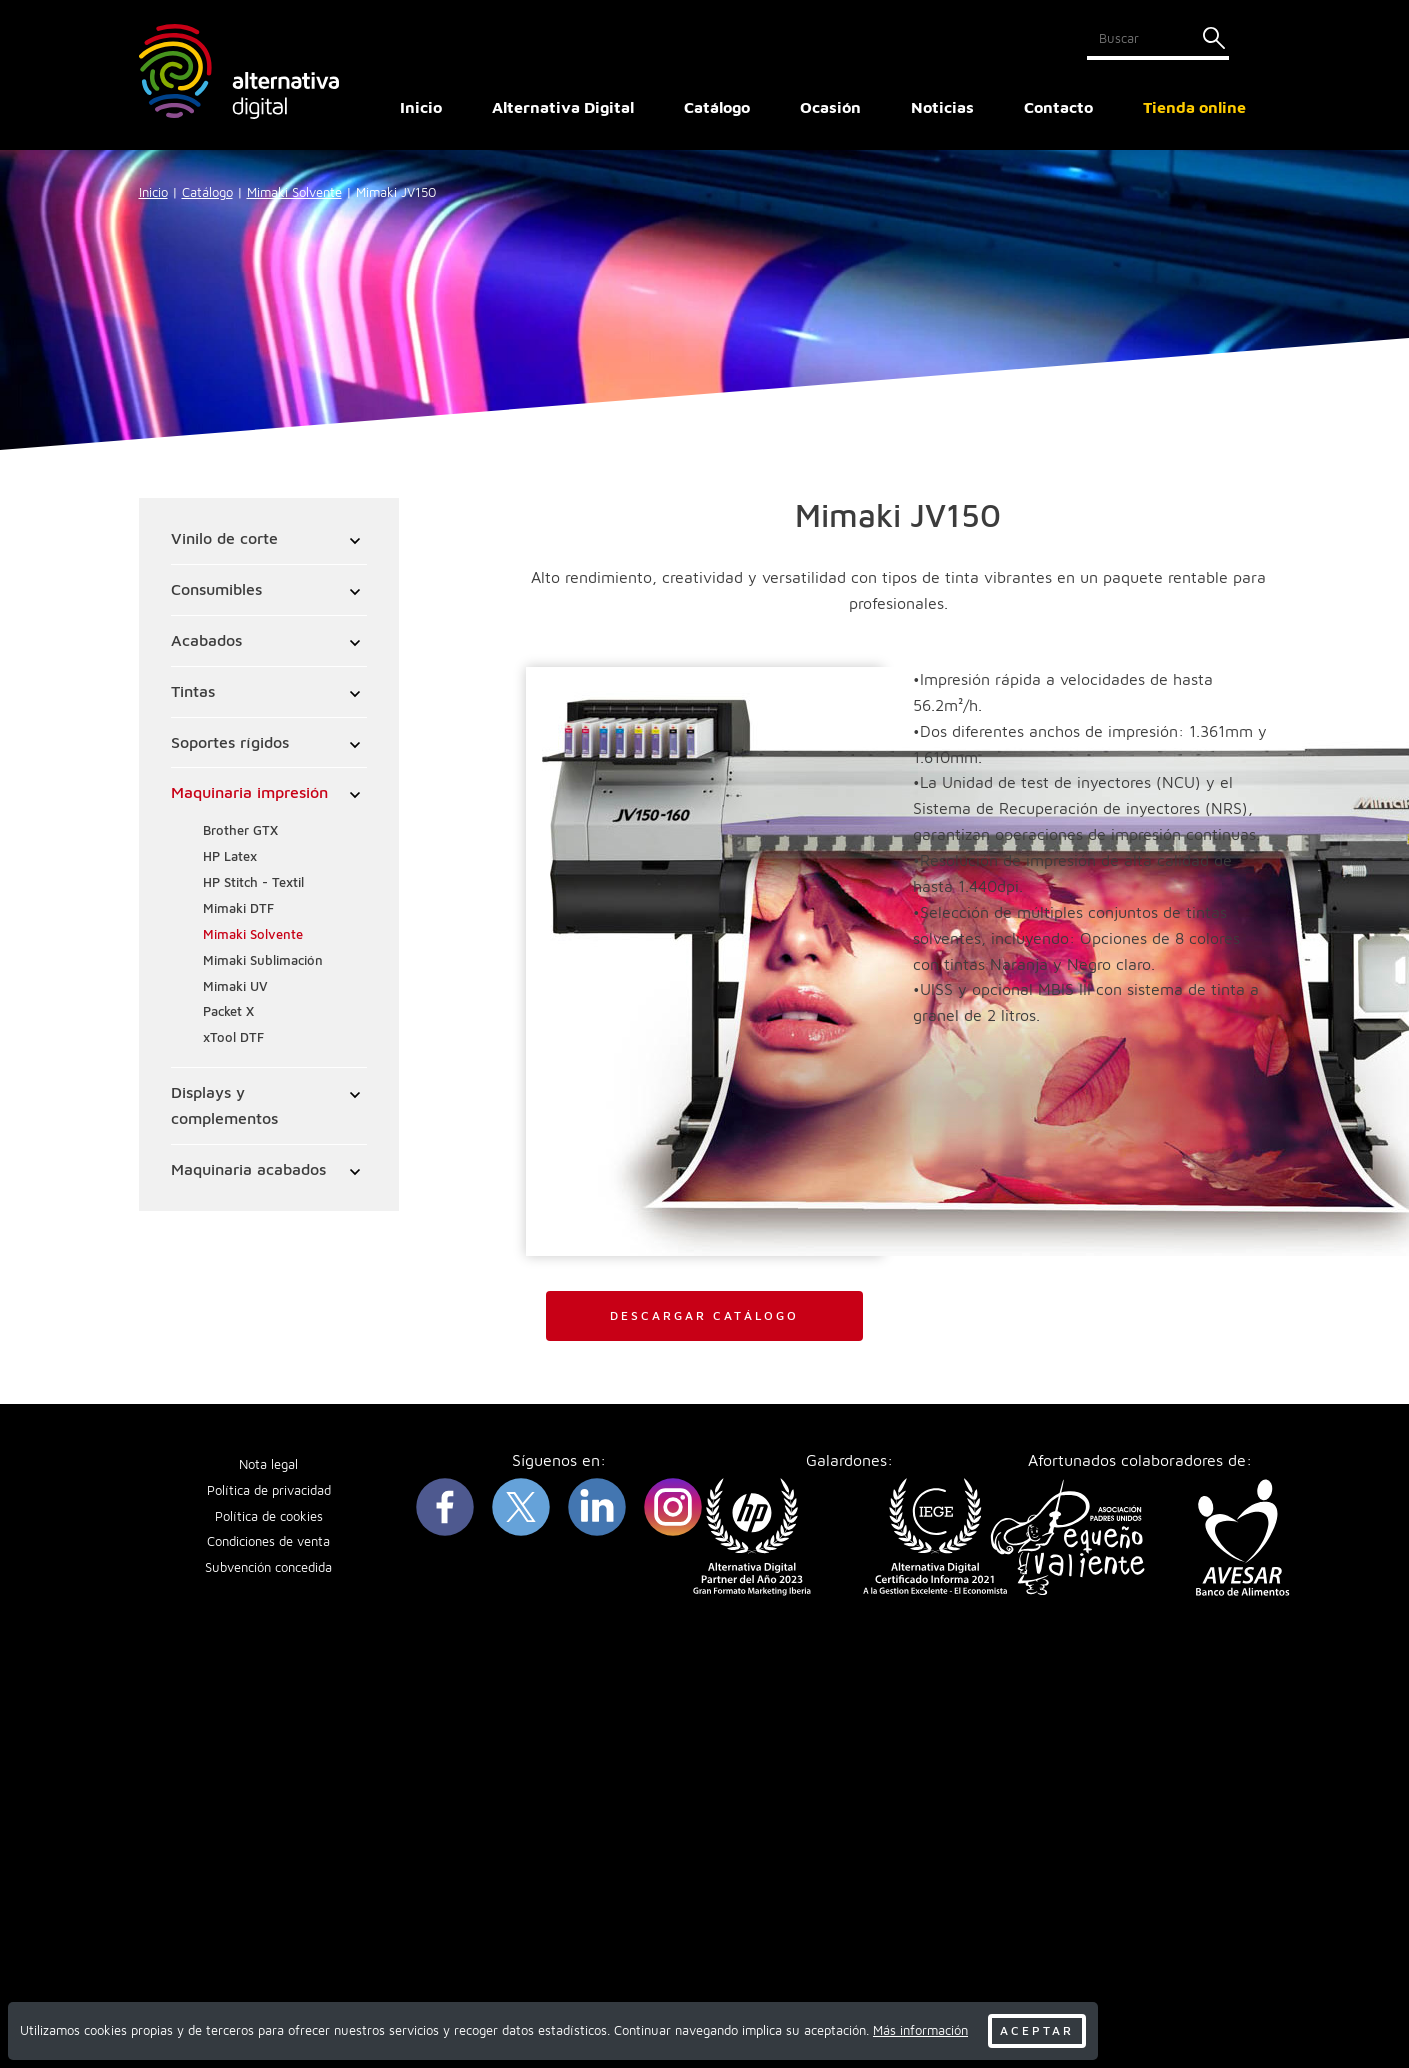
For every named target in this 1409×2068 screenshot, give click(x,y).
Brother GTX (240, 830)
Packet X (228, 1011)
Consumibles (216, 589)
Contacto (1058, 107)
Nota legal (268, 1464)
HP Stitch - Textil (253, 882)
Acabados (206, 640)
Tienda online (1194, 107)
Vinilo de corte (224, 538)
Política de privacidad (269, 1490)
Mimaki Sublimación (263, 960)
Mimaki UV (235, 986)
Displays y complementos (224, 1105)
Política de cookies (269, 1516)
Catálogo (207, 192)
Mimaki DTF (238, 908)
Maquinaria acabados (248, 1169)
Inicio (421, 107)
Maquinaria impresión (249, 792)
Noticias (942, 107)
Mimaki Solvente (294, 192)
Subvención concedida (268, 1567)
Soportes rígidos (230, 742)
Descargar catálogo (704, 1315)
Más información (920, 2030)
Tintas (193, 691)
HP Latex (230, 856)
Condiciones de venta (268, 1541)
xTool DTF (233, 1037)
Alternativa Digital (563, 107)
